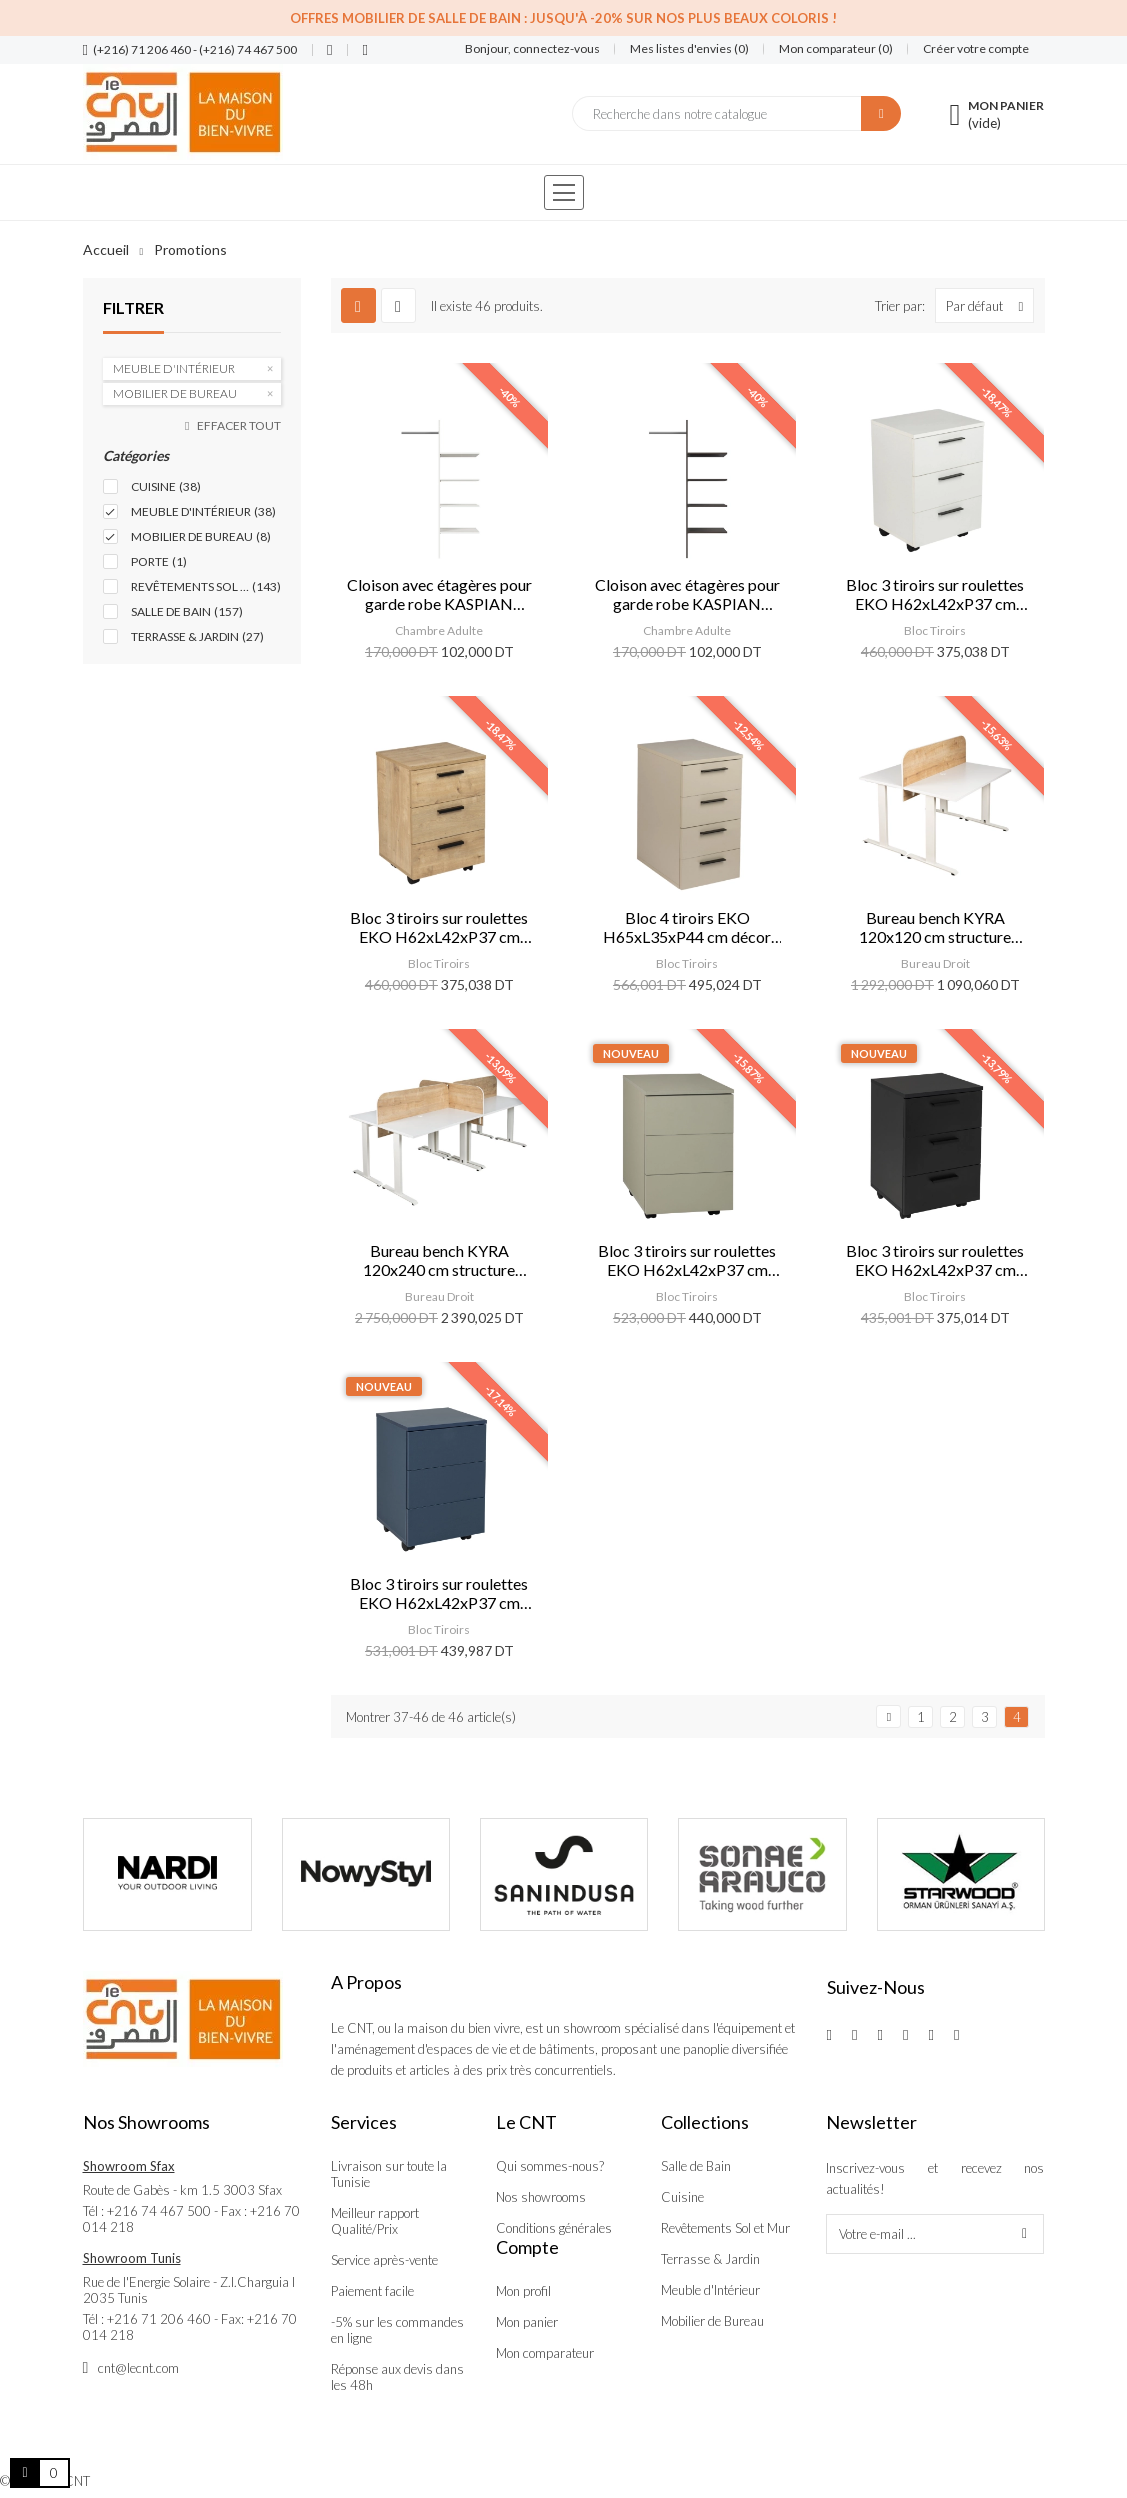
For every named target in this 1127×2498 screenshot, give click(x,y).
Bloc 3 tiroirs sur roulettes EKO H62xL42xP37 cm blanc (935, 594)
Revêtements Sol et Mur (725, 2228)
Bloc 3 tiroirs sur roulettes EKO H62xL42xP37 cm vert (687, 1260)
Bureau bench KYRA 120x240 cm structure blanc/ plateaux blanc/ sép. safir (439, 1260)
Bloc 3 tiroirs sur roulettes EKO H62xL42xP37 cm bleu (439, 1593)
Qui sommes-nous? (550, 2166)
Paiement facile (372, 2291)
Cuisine (682, 2197)
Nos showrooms (541, 2197)
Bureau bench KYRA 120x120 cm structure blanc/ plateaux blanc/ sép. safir (935, 927)
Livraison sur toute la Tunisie (389, 2174)
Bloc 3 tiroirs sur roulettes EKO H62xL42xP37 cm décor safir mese (439, 927)
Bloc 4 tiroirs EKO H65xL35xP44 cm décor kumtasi (687, 927)
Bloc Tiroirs (935, 630)
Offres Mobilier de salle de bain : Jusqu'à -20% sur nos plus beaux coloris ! (563, 18)
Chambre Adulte (439, 630)
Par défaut (989, 305)
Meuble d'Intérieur (710, 2290)
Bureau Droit (935, 963)
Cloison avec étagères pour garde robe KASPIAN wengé (687, 594)
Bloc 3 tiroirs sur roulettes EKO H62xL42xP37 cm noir (935, 1260)
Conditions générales (554, 2228)
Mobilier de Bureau (712, 2321)
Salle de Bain (696, 2166)
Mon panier (527, 2322)
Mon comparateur (545, 2353)
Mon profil (523, 2291)
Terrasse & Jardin (710, 2259)
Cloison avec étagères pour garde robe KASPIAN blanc (439, 594)
